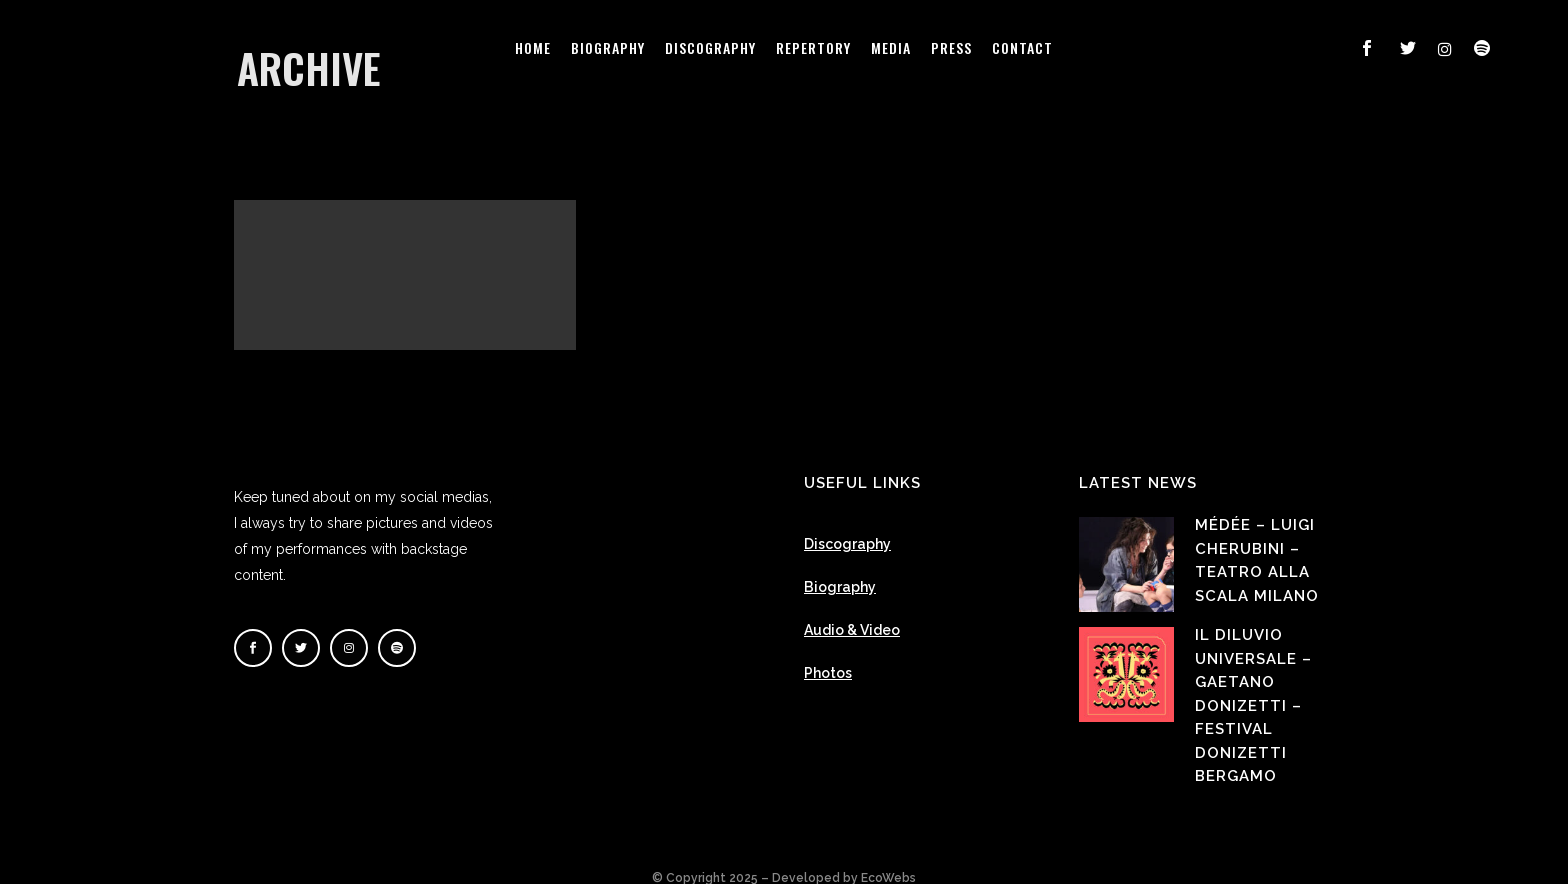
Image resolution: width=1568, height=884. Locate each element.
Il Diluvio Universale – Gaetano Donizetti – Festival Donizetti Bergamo (1253, 685)
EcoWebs (888, 858)
